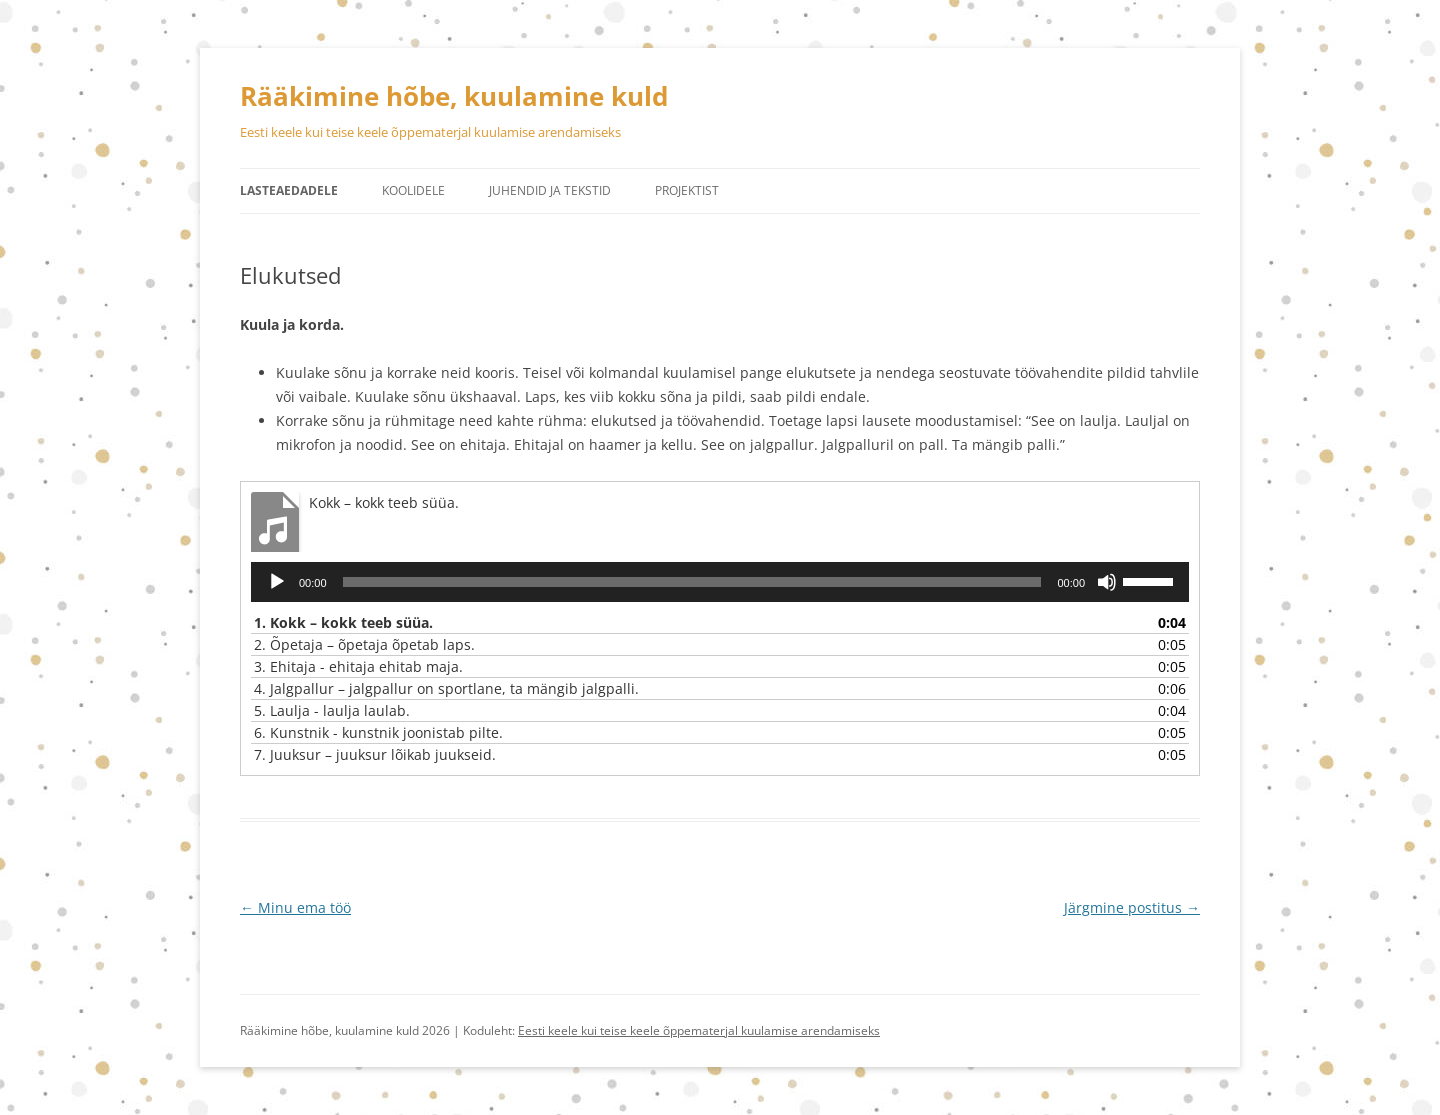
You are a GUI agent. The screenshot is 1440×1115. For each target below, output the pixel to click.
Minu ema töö (295, 907)
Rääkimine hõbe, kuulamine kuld (454, 96)
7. (375, 754)
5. (332, 710)
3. (358, 666)
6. (378, 732)
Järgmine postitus (1132, 907)
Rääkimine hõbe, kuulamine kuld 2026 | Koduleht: (379, 1030)
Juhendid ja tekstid (550, 190)
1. (343, 622)
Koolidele (413, 190)
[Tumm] (1107, 582)
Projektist (687, 190)
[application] (720, 582)
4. (446, 688)
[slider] (692, 582)
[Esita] (277, 582)
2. (364, 644)
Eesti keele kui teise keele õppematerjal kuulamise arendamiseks (699, 1030)
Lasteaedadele (289, 190)
